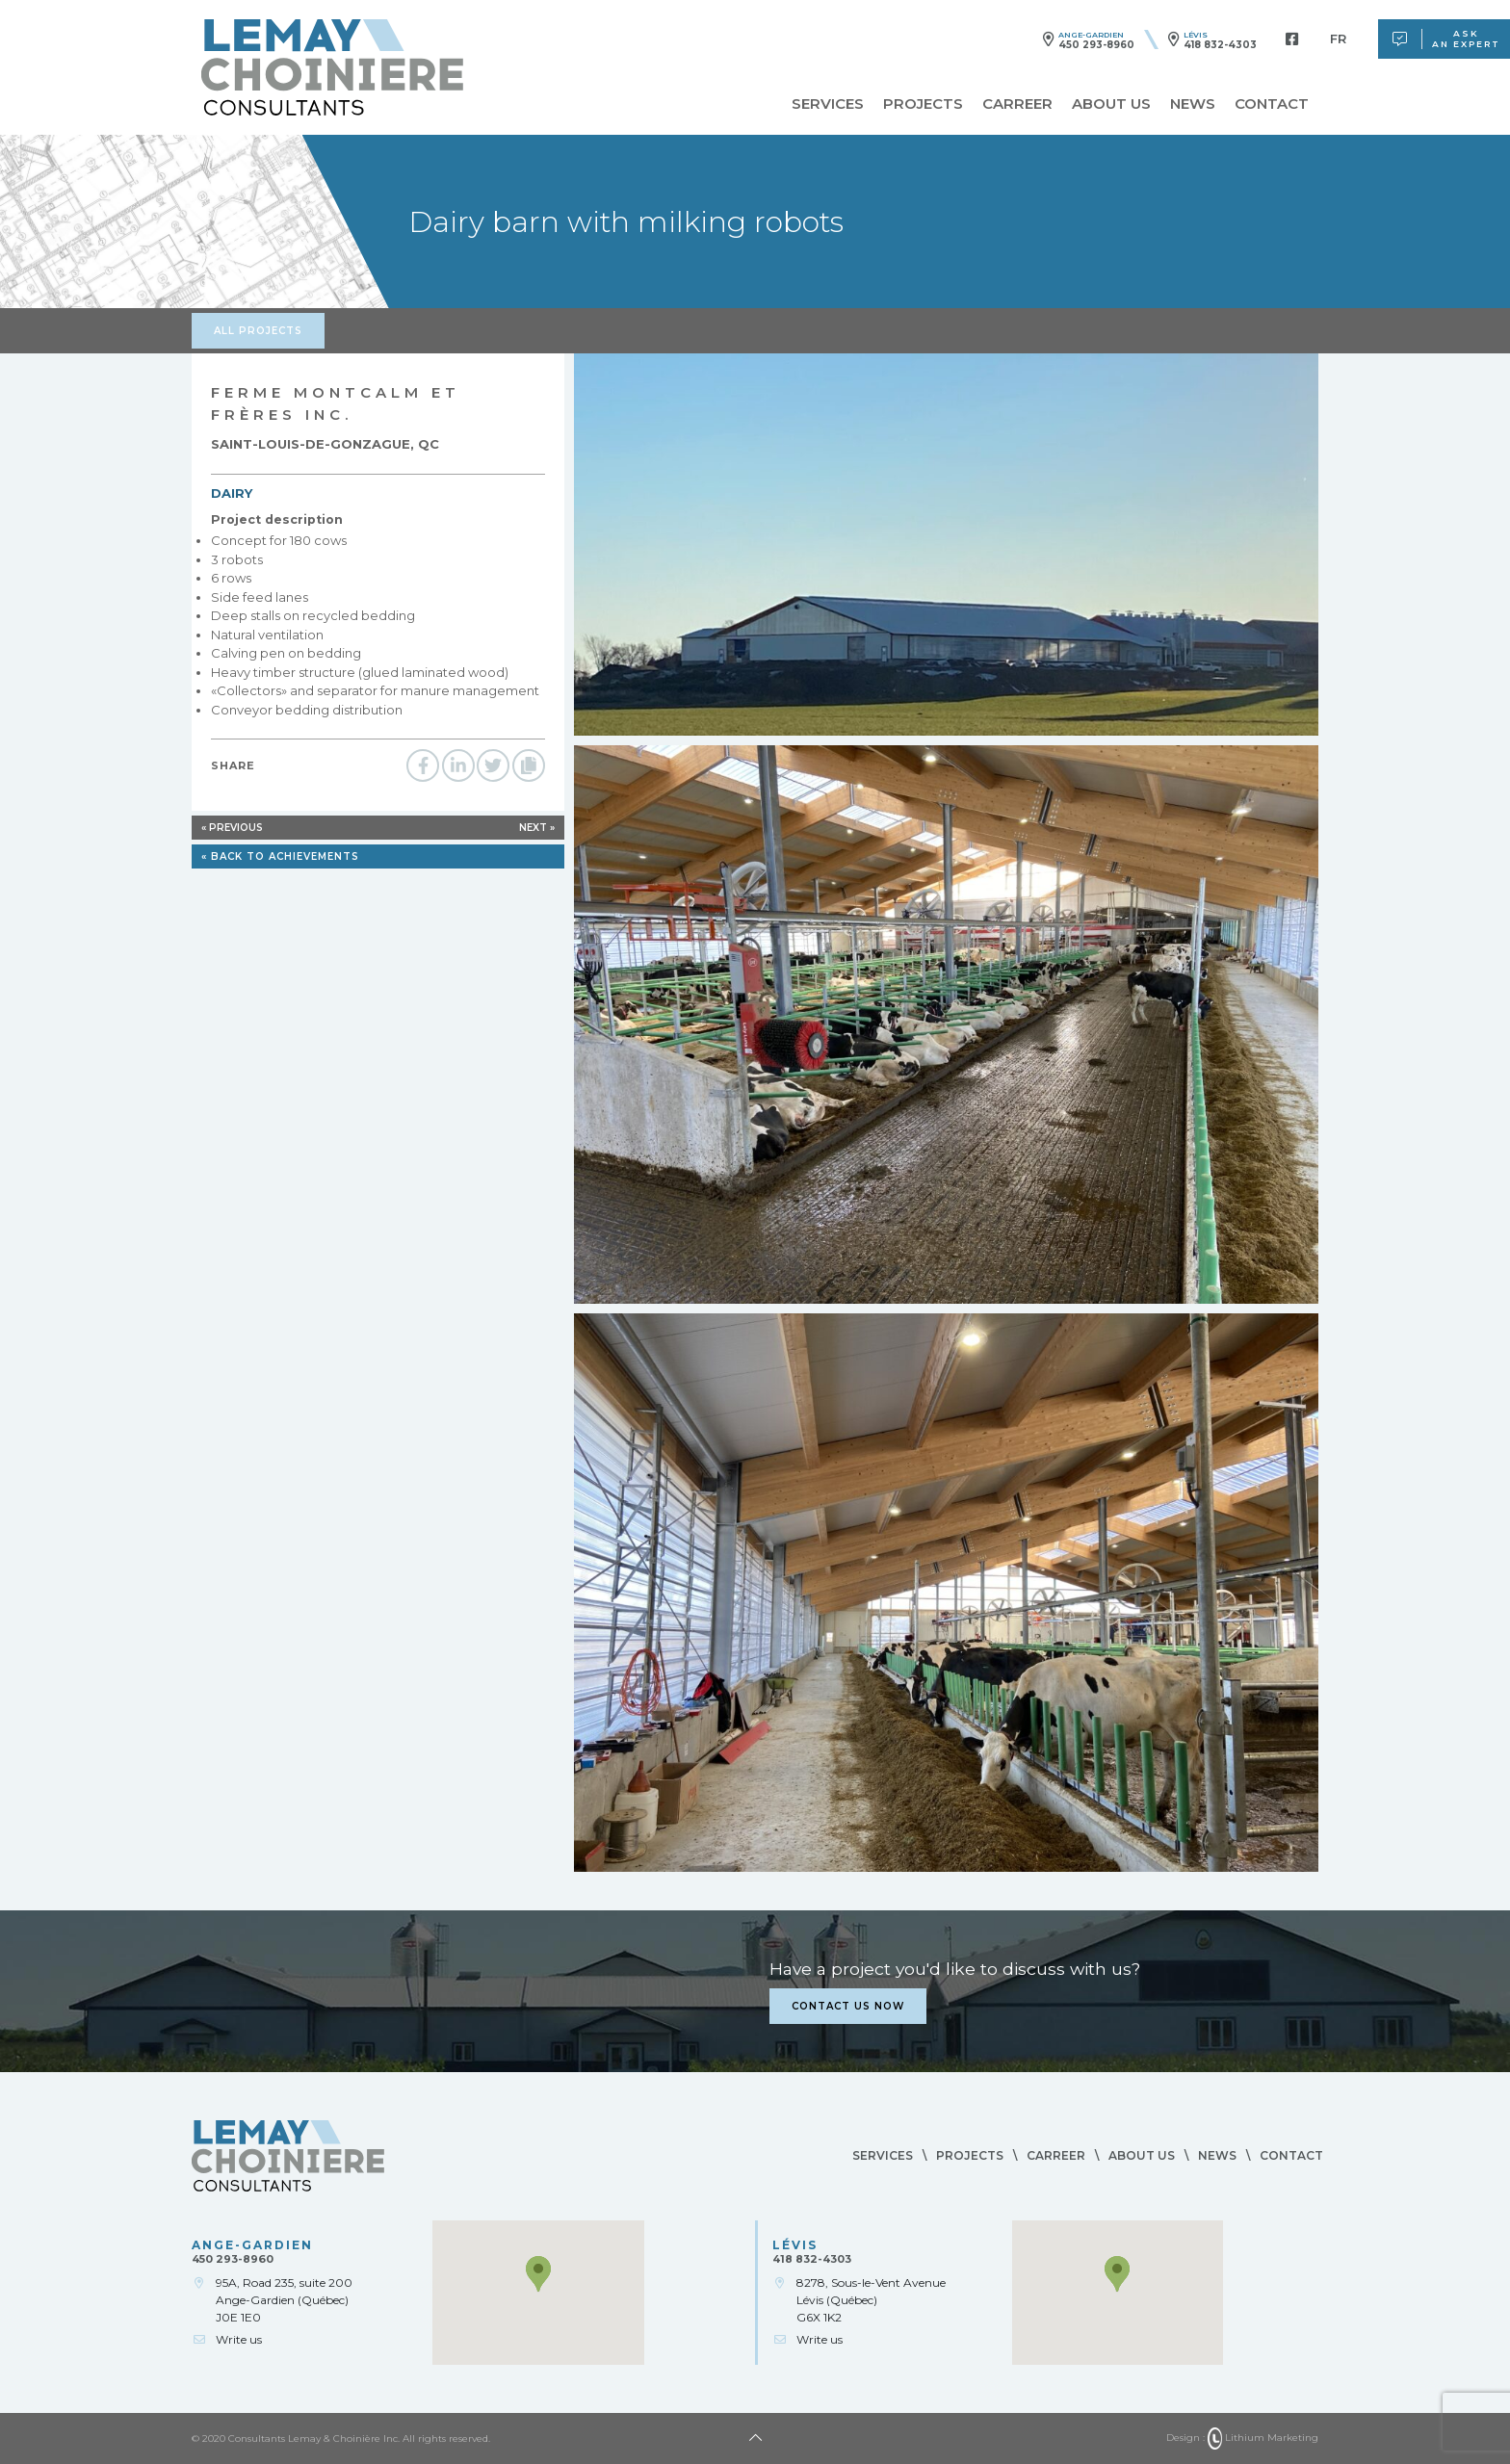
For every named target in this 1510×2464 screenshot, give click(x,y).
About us (1111, 104)
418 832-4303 (1220, 45)
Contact (1272, 104)
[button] (538, 2274)
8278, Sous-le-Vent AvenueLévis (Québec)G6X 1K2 (871, 2299)
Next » (537, 827)
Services (828, 104)
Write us (239, 2339)
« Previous (232, 827)
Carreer (1017, 104)
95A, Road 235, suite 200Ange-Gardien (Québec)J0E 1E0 (284, 2299)
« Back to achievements (280, 856)
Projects (923, 104)
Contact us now (848, 2006)
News (1192, 104)
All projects (258, 330)
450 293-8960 (1096, 45)
